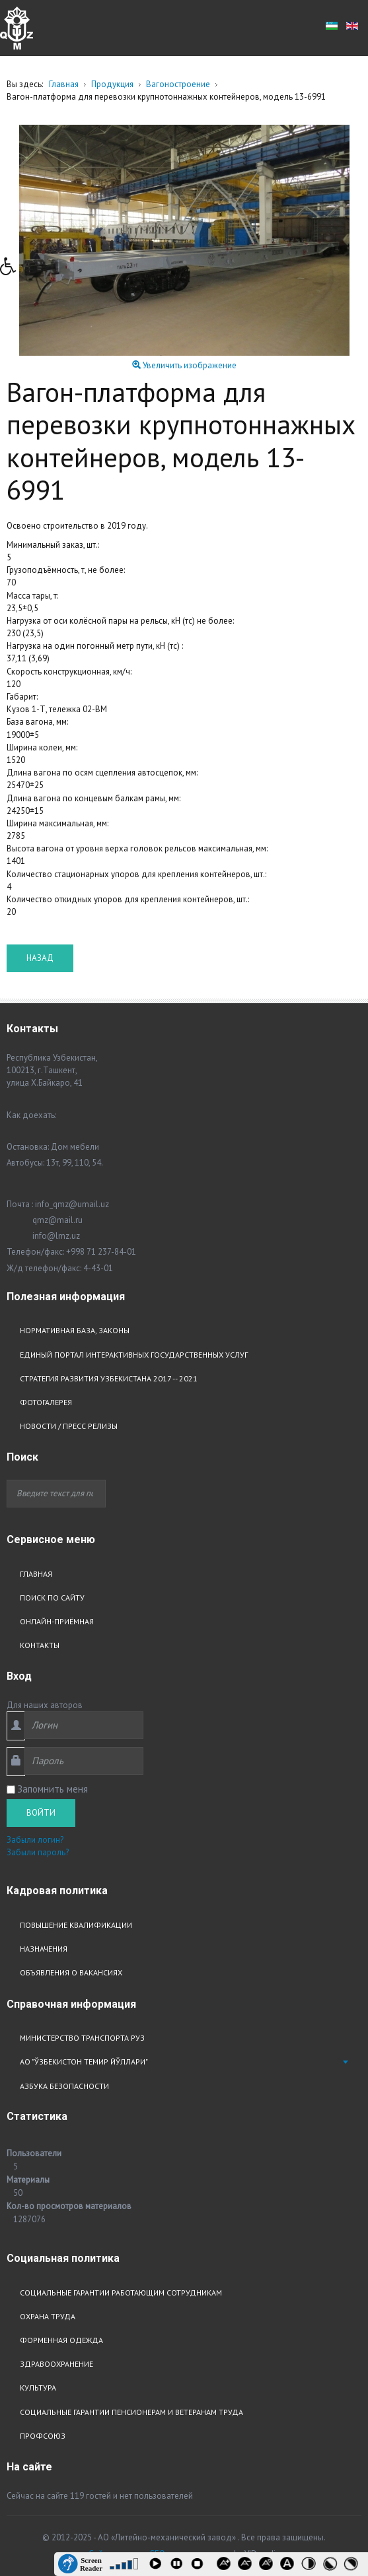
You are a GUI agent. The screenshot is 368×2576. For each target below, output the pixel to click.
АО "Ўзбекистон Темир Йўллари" (84, 2061)
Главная (36, 1574)
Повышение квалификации (76, 1925)
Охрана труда (47, 2316)
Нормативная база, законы (74, 1330)
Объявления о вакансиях (71, 1972)
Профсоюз (42, 2436)
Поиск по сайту (52, 1597)
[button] (12, 269)
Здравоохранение (56, 2364)
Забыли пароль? (38, 1852)
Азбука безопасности (64, 2086)
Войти (40, 1812)
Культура (38, 2388)
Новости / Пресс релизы (69, 1426)
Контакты (39, 1645)
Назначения (43, 1949)
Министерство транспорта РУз (82, 2038)
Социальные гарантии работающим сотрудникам (121, 2292)
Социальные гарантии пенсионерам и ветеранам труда (131, 2412)
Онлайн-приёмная (57, 1621)
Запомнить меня (52, 1789)
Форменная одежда (61, 2340)
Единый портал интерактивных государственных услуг (134, 1355)
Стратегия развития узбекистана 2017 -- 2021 (109, 1378)
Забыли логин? (35, 1839)
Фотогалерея (46, 1402)
